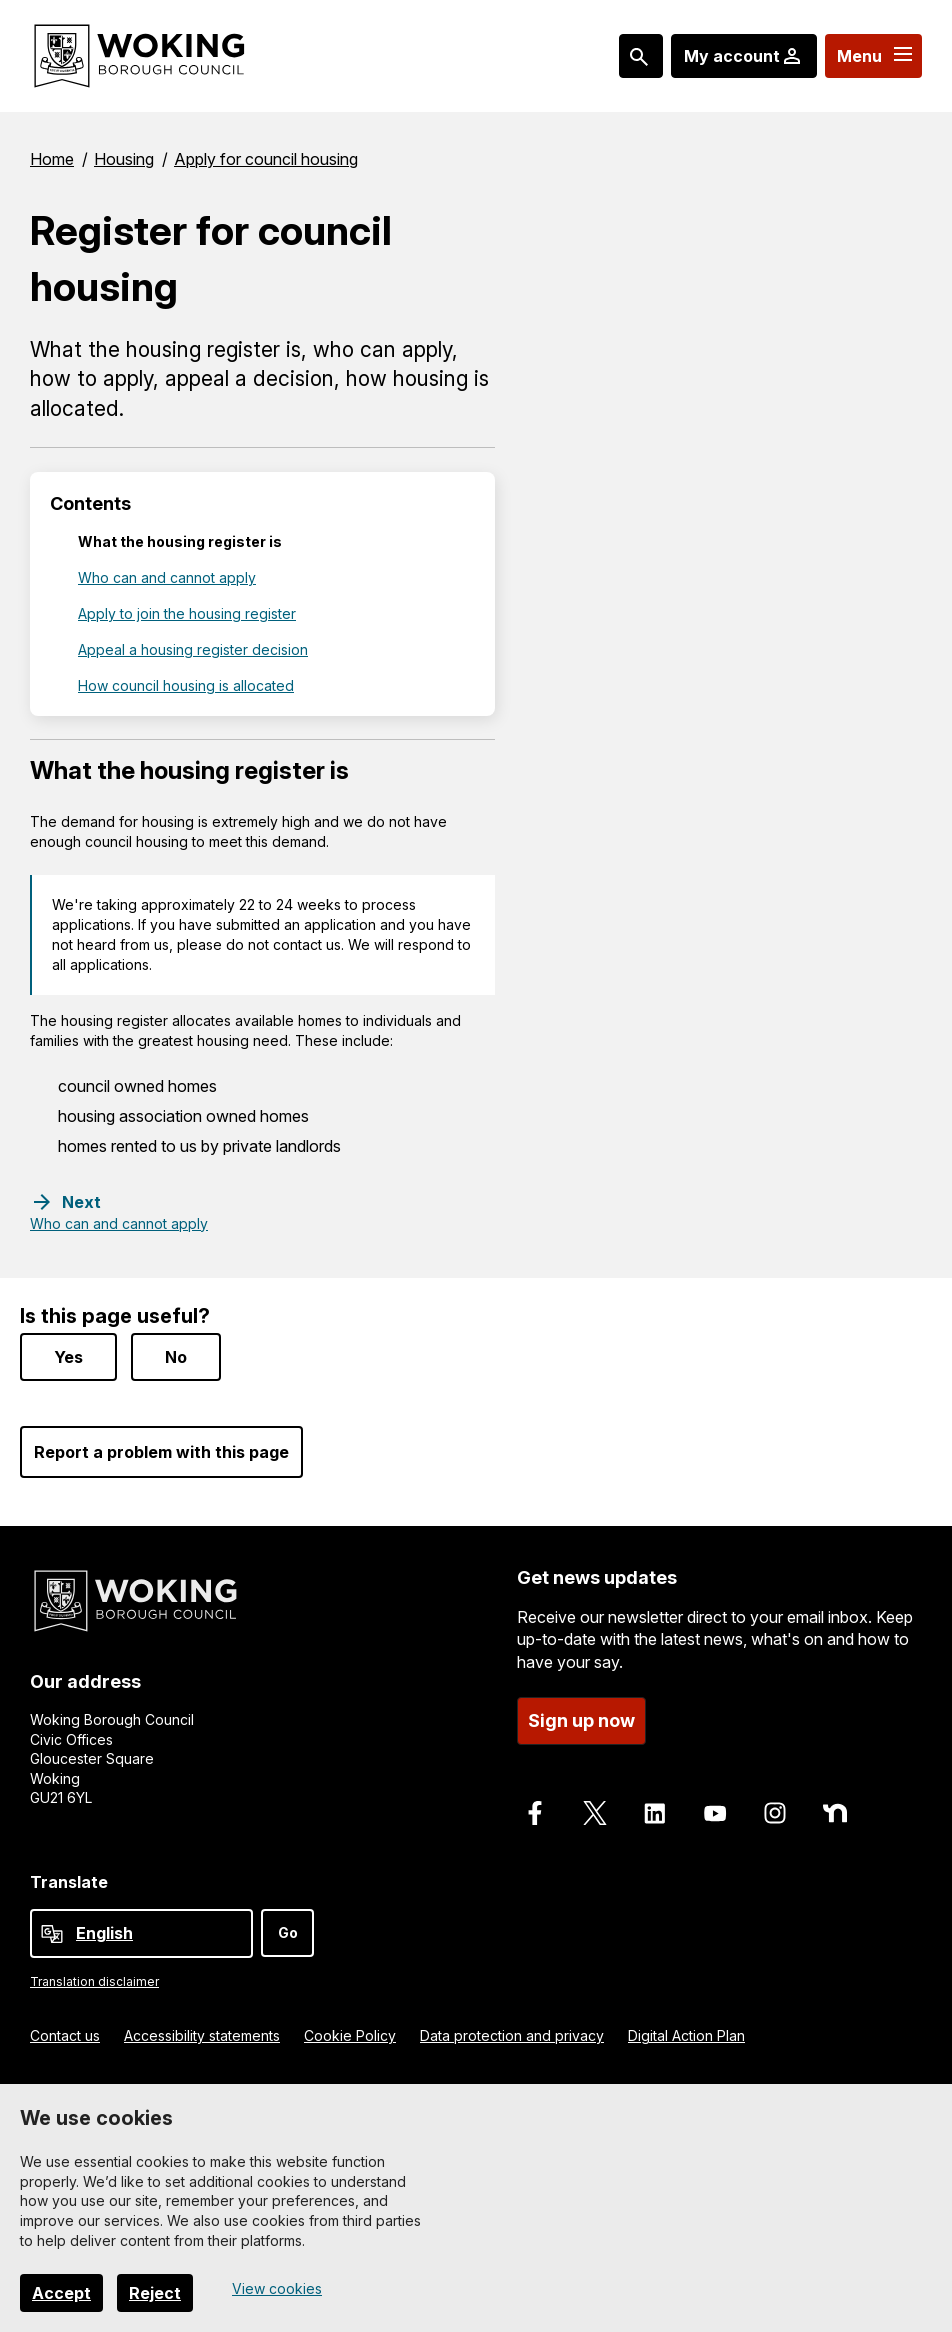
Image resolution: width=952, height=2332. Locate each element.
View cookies (277, 2288)
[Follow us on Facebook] (535, 1810)
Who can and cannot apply (167, 577)
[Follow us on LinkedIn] (655, 1810)
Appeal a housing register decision (193, 649)
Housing (124, 159)
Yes (68, 1354)
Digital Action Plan (686, 2032)
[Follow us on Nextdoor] (835, 1810)
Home (52, 159)
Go (288, 1929)
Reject (155, 2293)
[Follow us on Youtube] (715, 1810)
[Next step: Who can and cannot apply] (119, 1212)
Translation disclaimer (94, 1978)
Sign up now (581, 1717)
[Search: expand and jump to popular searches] (641, 56)
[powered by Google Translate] (52, 1931)
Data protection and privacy (512, 2032)
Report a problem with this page (161, 1449)
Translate (69, 1879)
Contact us (65, 2032)
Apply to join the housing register (187, 613)
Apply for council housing (266, 159)
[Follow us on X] (595, 1810)
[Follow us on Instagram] (775, 1810)
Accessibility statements (202, 2032)
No (176, 1354)
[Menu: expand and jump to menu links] (873, 56)
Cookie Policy (350, 2032)
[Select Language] (141, 1930)
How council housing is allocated (186, 685)
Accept (61, 2293)
